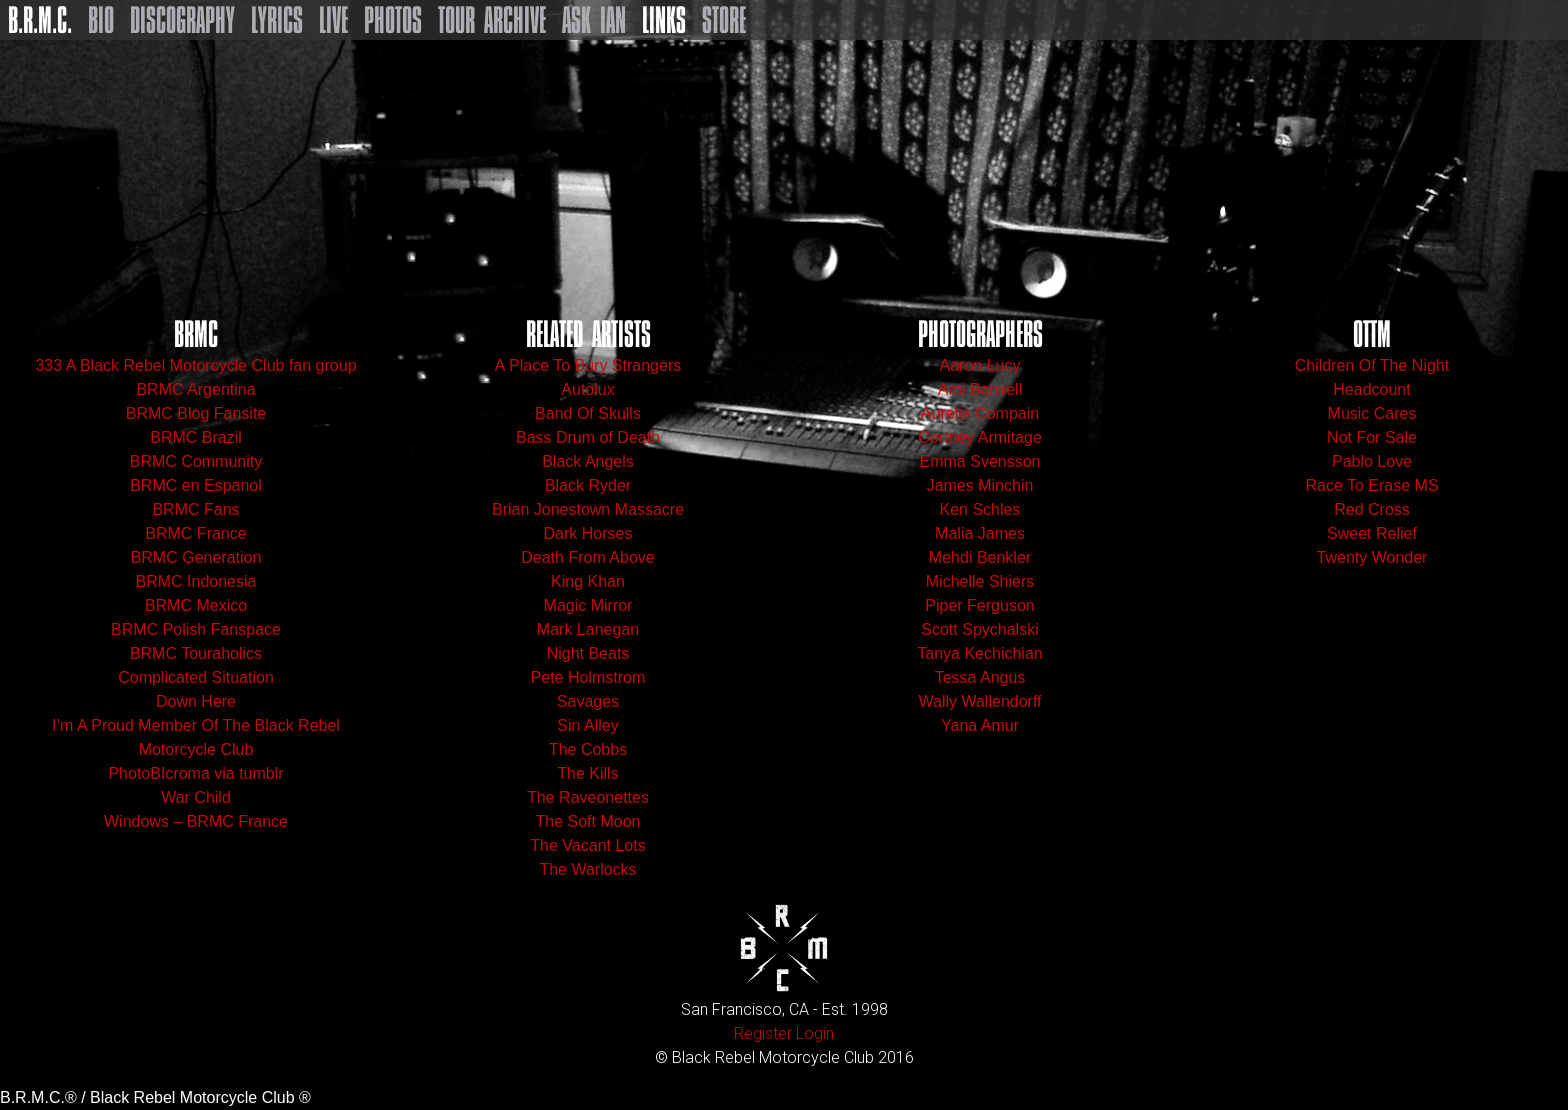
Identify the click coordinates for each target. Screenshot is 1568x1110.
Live (333, 20)
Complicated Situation (196, 677)
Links (664, 20)
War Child (196, 797)
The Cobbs (588, 749)
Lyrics (277, 20)
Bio (101, 20)
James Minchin (980, 485)
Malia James (980, 533)
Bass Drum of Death (588, 437)
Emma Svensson (980, 461)
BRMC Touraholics (196, 653)
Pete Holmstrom (588, 677)
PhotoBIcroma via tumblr (195, 773)
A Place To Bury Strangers (588, 365)
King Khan (588, 581)
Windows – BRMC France (196, 821)
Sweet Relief (1372, 533)
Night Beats (588, 653)
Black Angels (588, 461)
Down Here (196, 701)
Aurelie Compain (980, 413)
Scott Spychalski (979, 629)
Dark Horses (588, 533)
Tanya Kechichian (979, 653)
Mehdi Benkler (980, 557)
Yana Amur (980, 725)
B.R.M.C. (40, 20)
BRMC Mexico (196, 605)
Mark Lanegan (588, 629)
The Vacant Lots (587, 845)
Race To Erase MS (1371, 485)
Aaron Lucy (980, 365)
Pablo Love (1372, 461)
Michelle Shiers (980, 581)
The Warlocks (587, 869)
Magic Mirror (588, 605)
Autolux (587, 389)
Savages (588, 701)
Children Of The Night (1372, 365)
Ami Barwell (980, 389)
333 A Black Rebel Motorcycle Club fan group (195, 365)
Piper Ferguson (979, 605)
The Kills (587, 773)
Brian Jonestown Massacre (588, 509)
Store (724, 20)
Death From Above (587, 557)
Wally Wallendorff (980, 701)
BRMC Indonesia (196, 581)
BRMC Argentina (195, 389)
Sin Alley (587, 725)
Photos (393, 20)
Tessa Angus (980, 677)
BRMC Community (196, 461)
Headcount (1371, 389)
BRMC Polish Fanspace (196, 629)
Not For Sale (1372, 437)
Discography (182, 20)
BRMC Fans (195, 509)
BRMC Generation (196, 557)
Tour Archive (492, 20)
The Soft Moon (588, 821)
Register (763, 1033)
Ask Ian (594, 20)
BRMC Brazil (196, 437)
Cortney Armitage (980, 437)
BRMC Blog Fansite (196, 413)
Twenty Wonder (1372, 557)
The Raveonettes (588, 797)
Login (815, 1033)
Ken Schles (980, 509)
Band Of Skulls (588, 413)
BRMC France (195, 533)
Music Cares (1372, 413)
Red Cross (1372, 509)
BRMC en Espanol (196, 485)
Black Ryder (588, 485)
